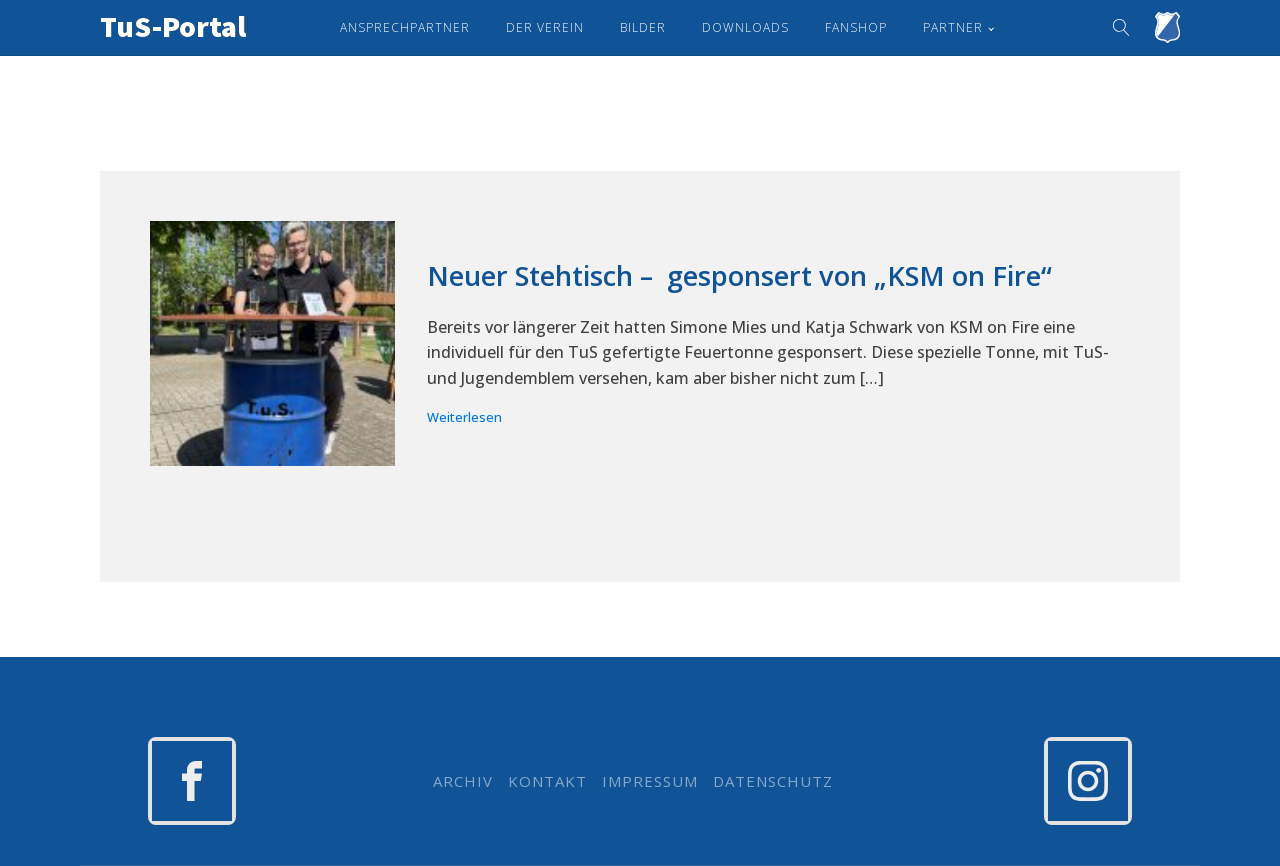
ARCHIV (463, 781)
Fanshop (856, 27)
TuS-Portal (173, 26)
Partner (953, 27)
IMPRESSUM (650, 781)
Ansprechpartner (405, 27)
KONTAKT (547, 781)
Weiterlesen (464, 417)
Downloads (745, 27)
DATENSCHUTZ (773, 781)
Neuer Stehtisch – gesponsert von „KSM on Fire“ (739, 276)
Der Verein (545, 27)
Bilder (643, 27)
